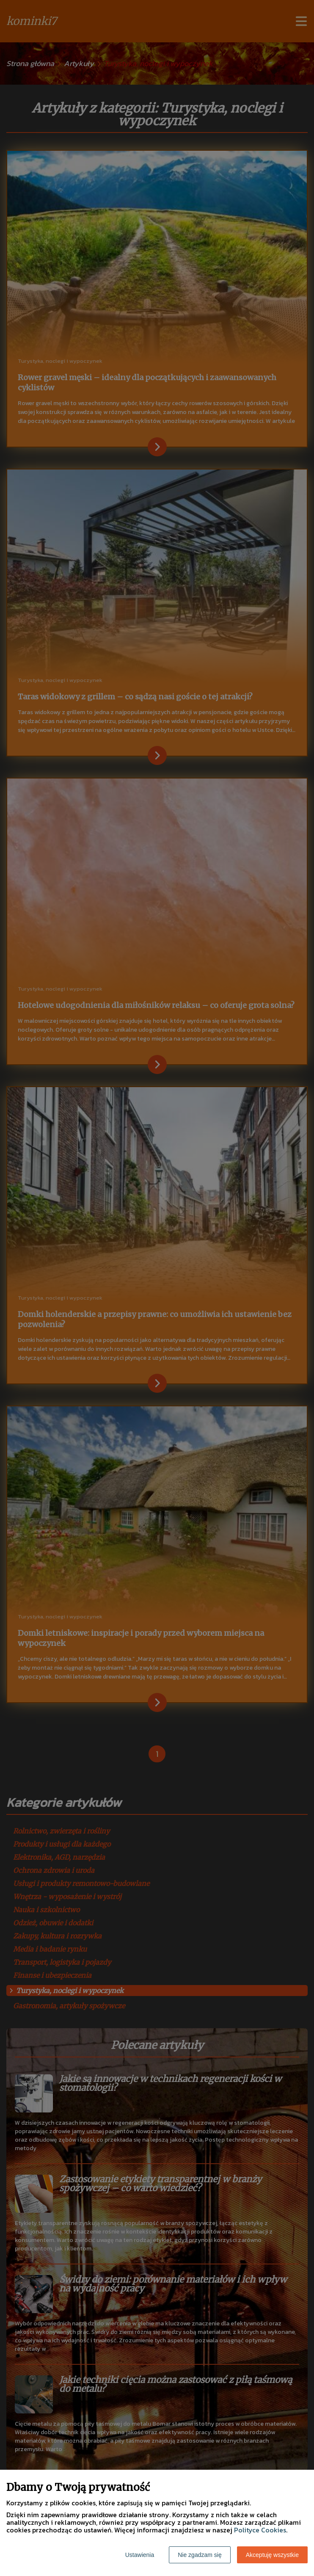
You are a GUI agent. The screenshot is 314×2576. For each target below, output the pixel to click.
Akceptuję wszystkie (272, 2554)
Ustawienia (139, 2554)
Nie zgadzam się (200, 2554)
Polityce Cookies (260, 2530)
